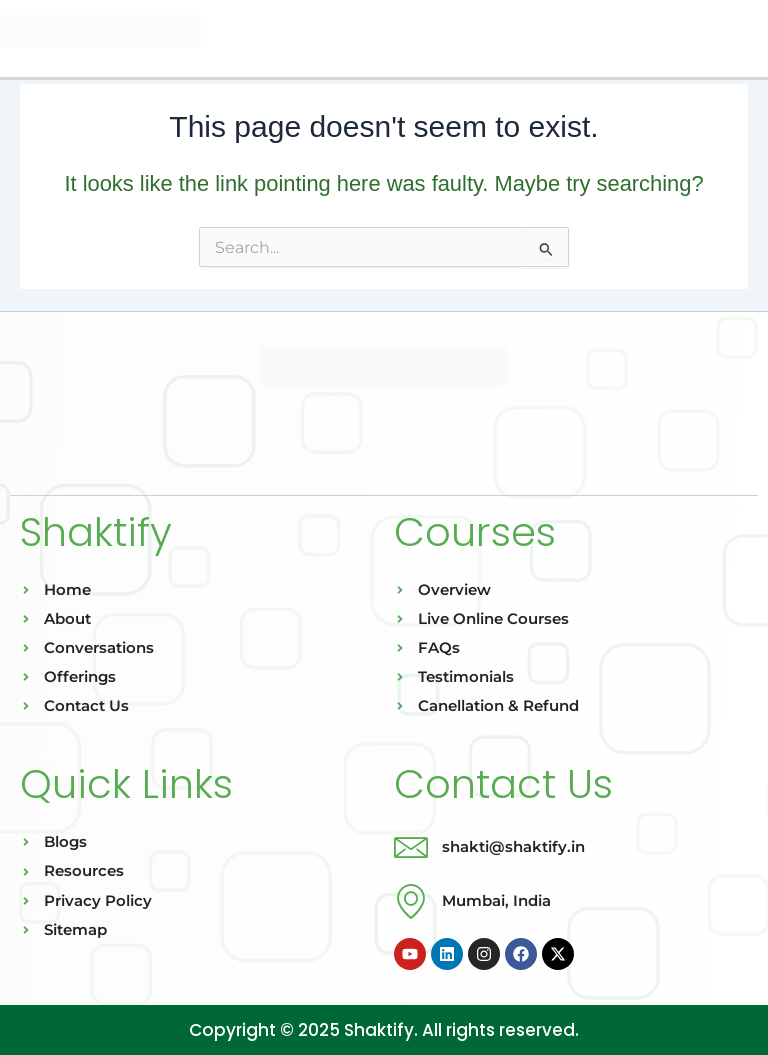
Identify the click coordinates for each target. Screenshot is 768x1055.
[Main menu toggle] (746, 35)
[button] (384, 39)
